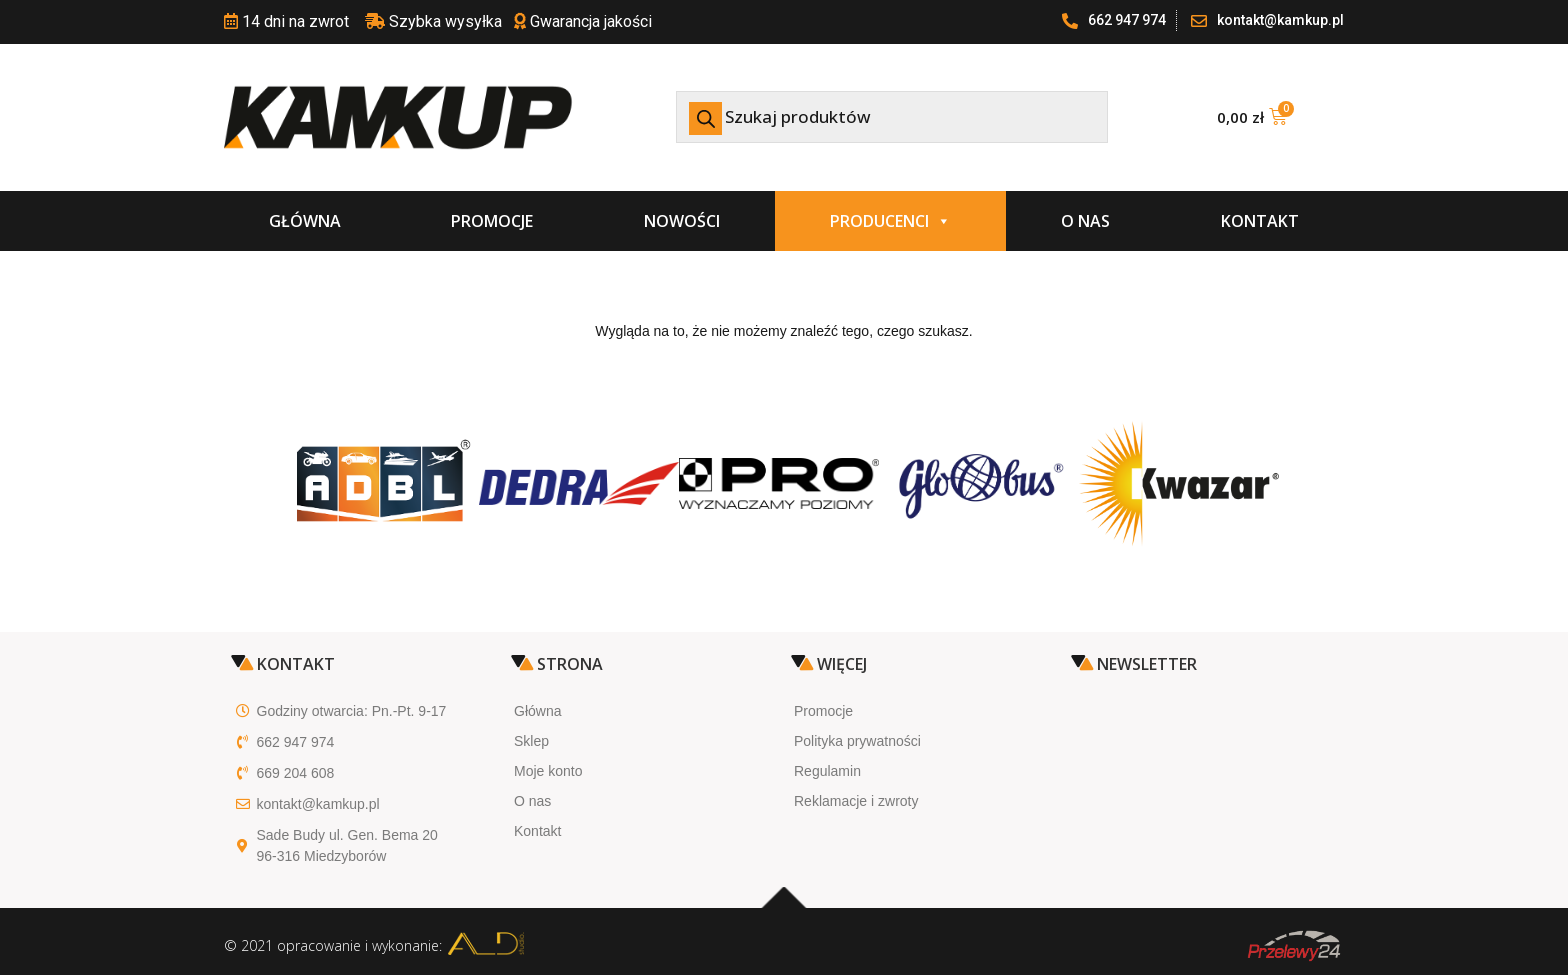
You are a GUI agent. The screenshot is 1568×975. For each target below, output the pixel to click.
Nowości (682, 221)
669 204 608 (296, 773)
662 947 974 (296, 742)
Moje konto (548, 771)
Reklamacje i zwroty (856, 801)
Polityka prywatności (857, 741)
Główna (305, 221)
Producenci (890, 221)
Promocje (492, 221)
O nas (1085, 221)
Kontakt (1260, 221)
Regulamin (827, 771)
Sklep (531, 741)
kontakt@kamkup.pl (318, 804)
